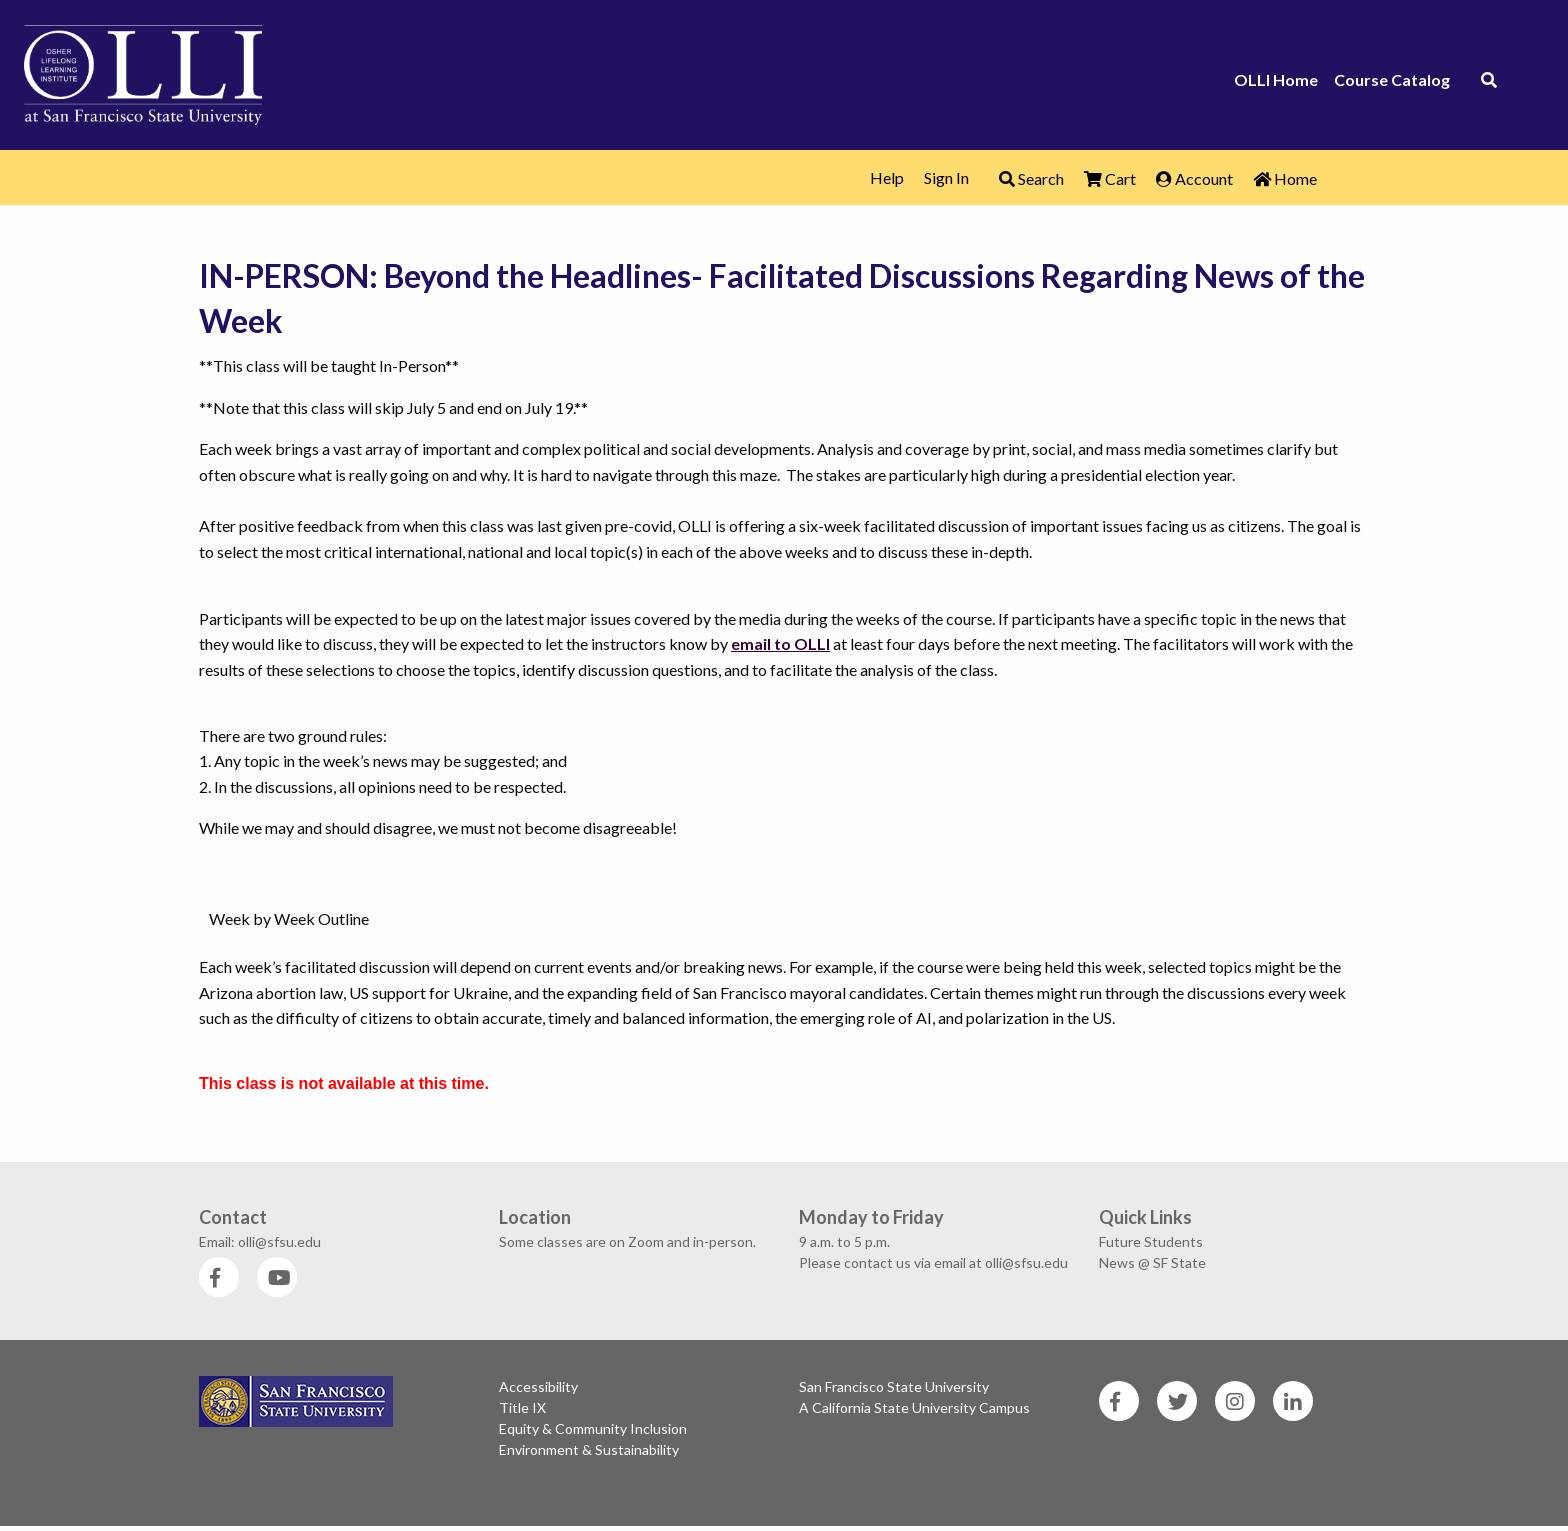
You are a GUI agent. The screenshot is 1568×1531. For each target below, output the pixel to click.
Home (1285, 178)
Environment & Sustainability (589, 1449)
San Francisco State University (894, 1386)
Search (1031, 178)
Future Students (1151, 1241)
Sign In (946, 177)
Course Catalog (1392, 80)
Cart (1110, 178)
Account (1194, 178)
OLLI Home (1276, 80)
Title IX (522, 1407)
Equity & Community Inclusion (593, 1428)
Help (887, 177)
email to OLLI (780, 643)
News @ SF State (1152, 1262)
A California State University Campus (914, 1407)
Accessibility (538, 1386)
